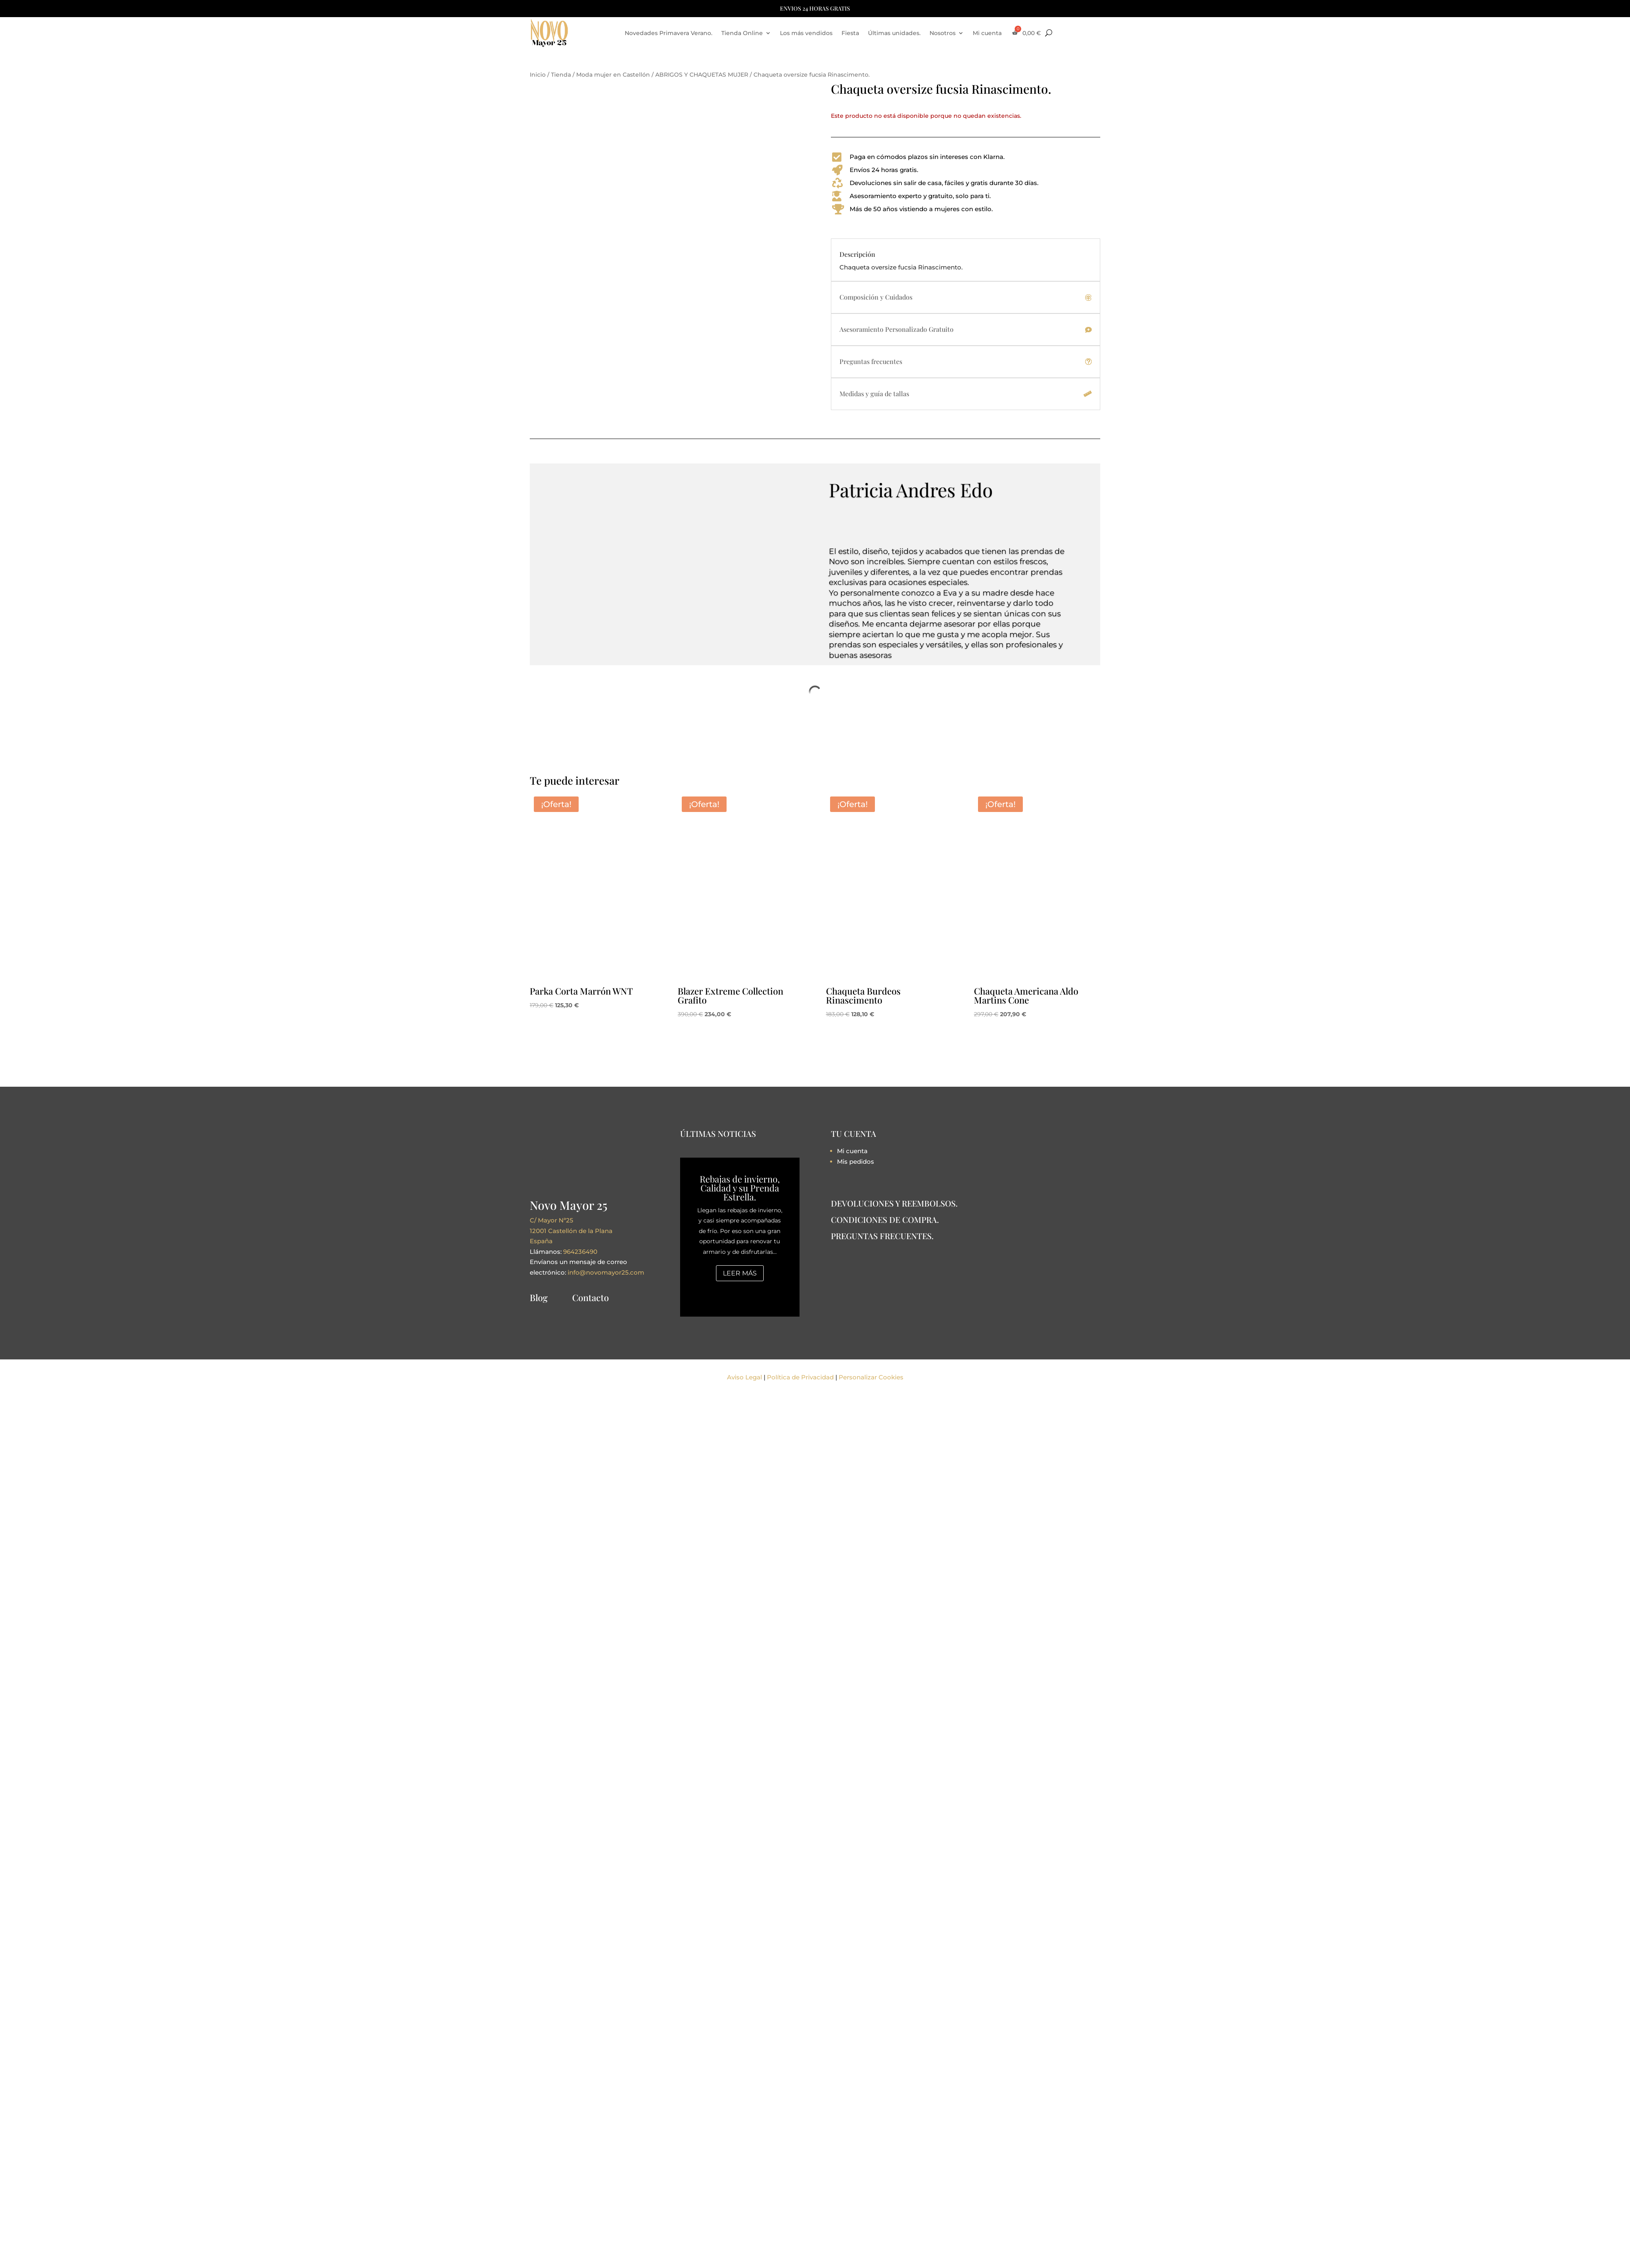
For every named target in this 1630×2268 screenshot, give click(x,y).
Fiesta (850, 33)
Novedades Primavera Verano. (668, 33)
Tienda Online (742, 33)
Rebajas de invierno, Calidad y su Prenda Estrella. (740, 1188)
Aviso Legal (744, 1377)
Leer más (740, 1273)
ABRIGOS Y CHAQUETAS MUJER (701, 74)
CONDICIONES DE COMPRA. (885, 1219)
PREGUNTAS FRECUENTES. (882, 1235)
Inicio (538, 74)
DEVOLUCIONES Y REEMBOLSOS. (894, 1203)
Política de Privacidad (800, 1377)
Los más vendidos (806, 33)
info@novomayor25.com (606, 1272)
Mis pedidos (855, 1161)
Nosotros (943, 33)
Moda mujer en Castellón (613, 74)
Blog (539, 1297)
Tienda (561, 74)
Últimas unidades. (894, 33)
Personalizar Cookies (871, 1377)
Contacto (590, 1297)
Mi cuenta (987, 33)
